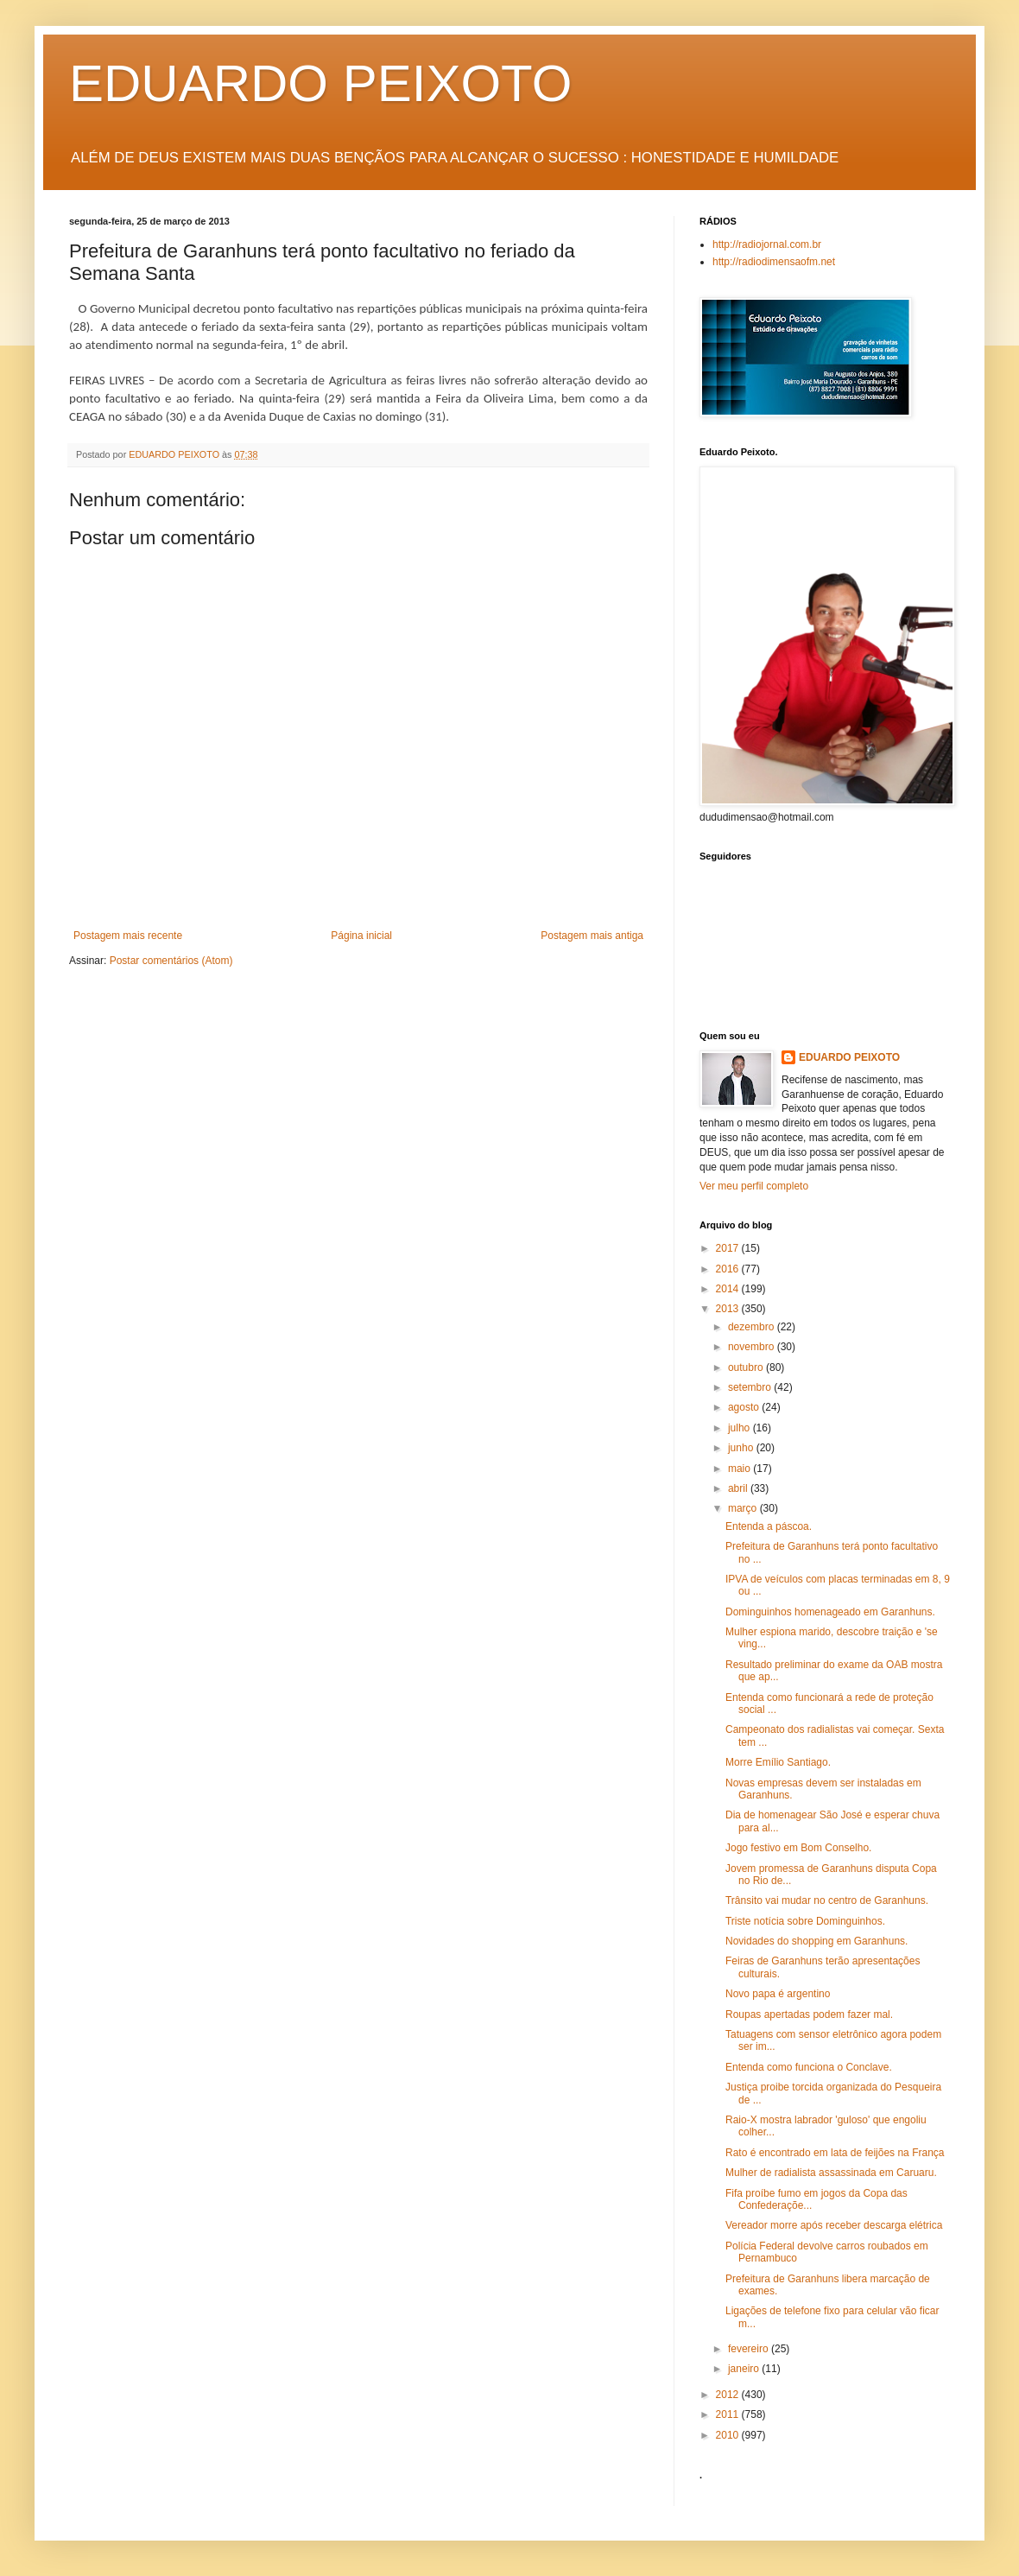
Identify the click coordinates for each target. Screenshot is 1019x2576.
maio (740, 1468)
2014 (729, 1289)
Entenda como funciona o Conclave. (808, 2067)
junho (742, 1448)
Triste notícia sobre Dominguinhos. (805, 1921)
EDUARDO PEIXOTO (320, 83)
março (744, 1508)
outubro (747, 1367)
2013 (729, 1309)
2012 (729, 2395)
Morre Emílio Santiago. (778, 1762)
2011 (729, 2414)
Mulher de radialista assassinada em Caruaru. (831, 2173)
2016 (729, 1269)
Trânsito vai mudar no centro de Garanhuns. (826, 1900)
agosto (745, 1407)
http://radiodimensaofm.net (773, 262)
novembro (752, 1347)
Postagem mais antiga (592, 936)
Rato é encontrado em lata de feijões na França (835, 2153)
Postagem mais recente (127, 936)
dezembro (752, 1327)
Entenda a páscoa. (768, 1526)
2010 (729, 2435)
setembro (751, 1387)
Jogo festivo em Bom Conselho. (798, 1848)
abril (739, 1488)
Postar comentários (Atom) (171, 961)
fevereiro (749, 2349)
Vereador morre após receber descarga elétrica (833, 2225)
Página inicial (361, 936)
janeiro (745, 2369)
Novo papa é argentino (777, 1994)
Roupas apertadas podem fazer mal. (809, 2014)
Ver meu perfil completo (753, 1186)
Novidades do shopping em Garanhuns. (816, 1941)
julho (740, 1428)
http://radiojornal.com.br (766, 244)
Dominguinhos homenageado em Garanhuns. (830, 1612)
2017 (729, 1248)
